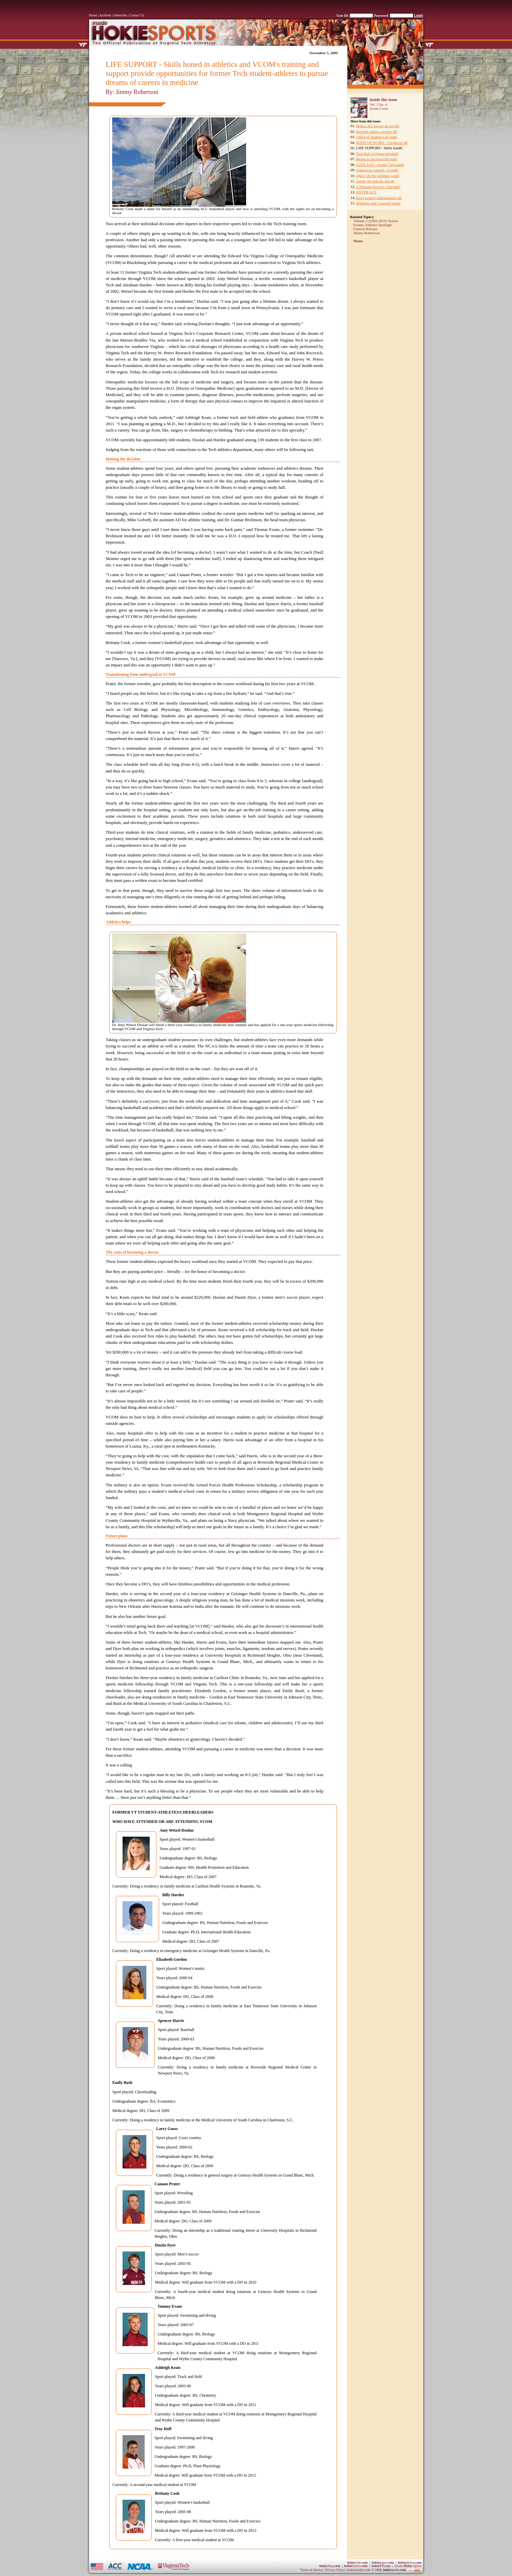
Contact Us (136, 15)
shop (329, 2566)
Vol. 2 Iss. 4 (378, 104)
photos (409, 2562)
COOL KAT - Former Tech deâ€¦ (380, 165)
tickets (356, 2566)
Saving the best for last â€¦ (375, 181)
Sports (408, 2566)
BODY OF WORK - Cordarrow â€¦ (382, 143)
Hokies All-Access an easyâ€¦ (377, 126)
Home (93, 15)
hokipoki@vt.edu (358, 2570)
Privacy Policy (335, 2570)
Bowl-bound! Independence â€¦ (379, 198)
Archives (105, 15)
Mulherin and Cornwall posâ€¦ (378, 203)
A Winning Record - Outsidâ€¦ (378, 187)
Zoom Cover (379, 108)
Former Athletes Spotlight (373, 225)
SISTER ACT (366, 192)
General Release (366, 229)
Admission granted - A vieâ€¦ (377, 170)
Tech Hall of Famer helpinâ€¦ (377, 154)
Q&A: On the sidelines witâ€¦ (378, 176)
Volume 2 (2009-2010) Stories (376, 221)
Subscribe (120, 15)
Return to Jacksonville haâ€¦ (376, 159)
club (357, 2562)
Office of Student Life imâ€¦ (376, 137)
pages (383, 2562)
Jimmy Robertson (367, 233)
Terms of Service (311, 2570)
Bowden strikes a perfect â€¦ (376, 131)
